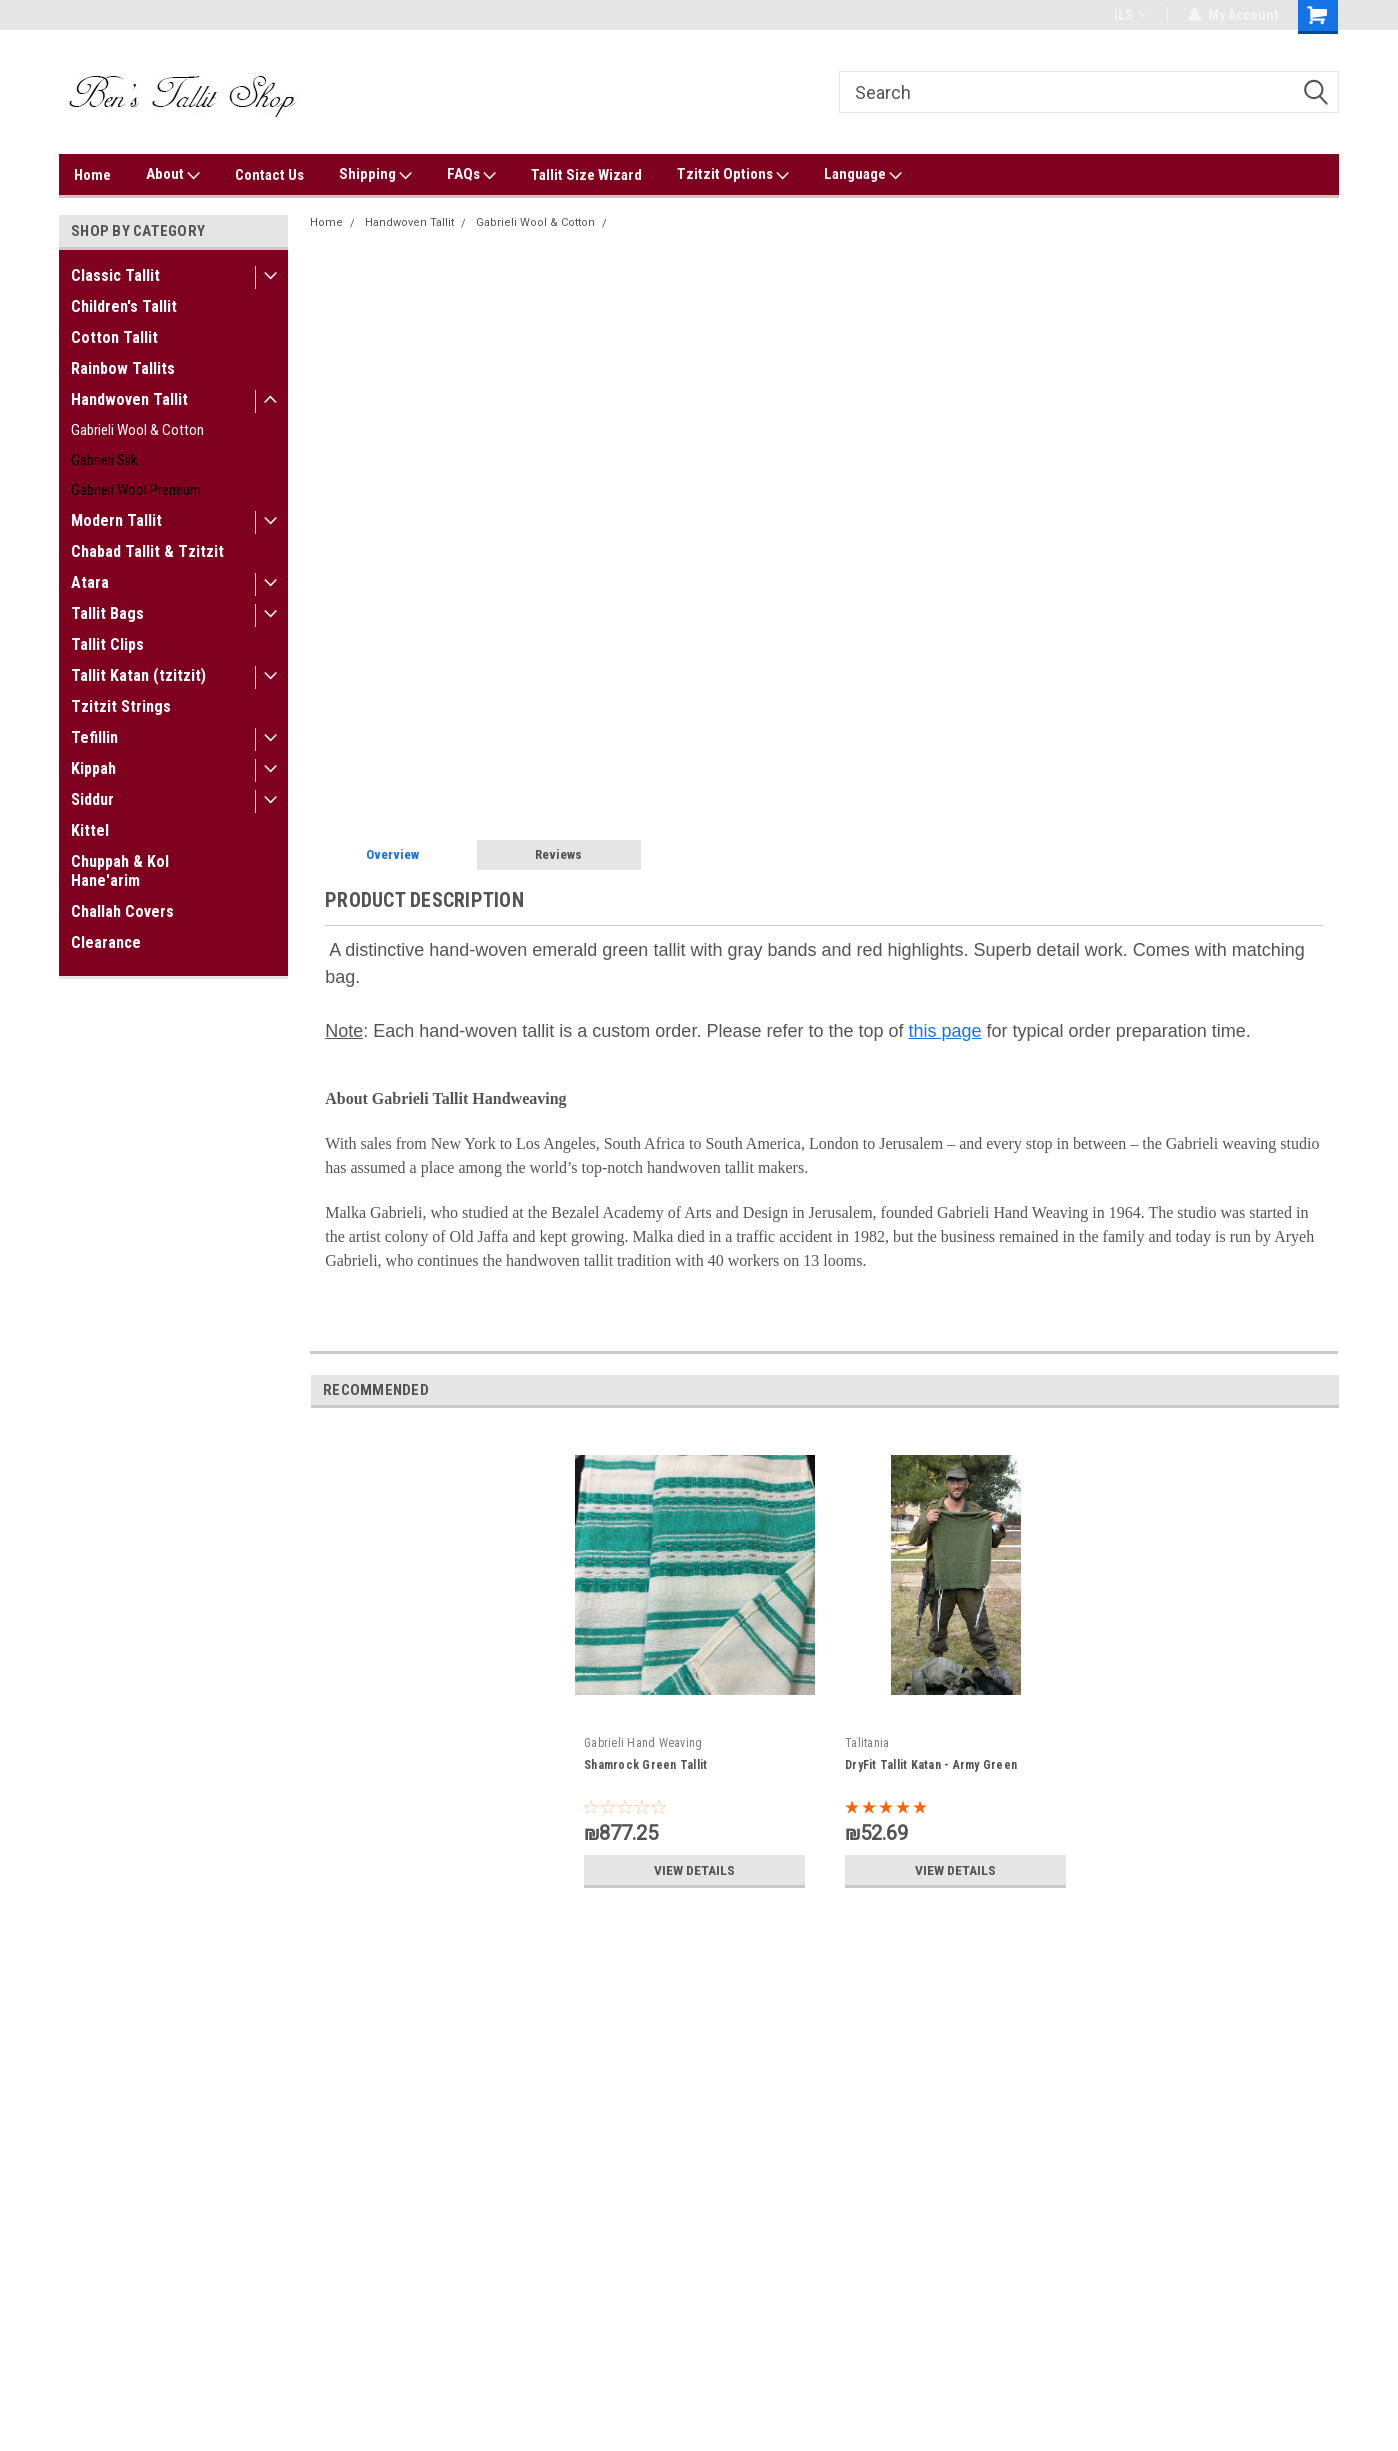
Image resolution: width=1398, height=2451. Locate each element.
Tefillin (94, 737)
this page (945, 1031)
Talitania (867, 1743)
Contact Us (269, 175)
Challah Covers (122, 911)
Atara (90, 582)
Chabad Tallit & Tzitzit (147, 551)
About (173, 175)
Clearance (106, 942)
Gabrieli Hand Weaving (643, 1743)
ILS (1130, 15)
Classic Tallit (115, 275)
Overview (392, 854)
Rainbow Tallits (123, 368)
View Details (695, 1870)
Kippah (93, 768)
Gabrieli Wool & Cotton (137, 430)
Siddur (92, 799)
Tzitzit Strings (121, 706)
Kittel (90, 830)
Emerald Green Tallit (670, 222)
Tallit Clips (107, 644)
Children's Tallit (124, 306)
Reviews (558, 854)
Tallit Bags (107, 613)
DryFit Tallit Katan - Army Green (931, 1765)
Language (863, 175)
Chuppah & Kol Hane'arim (120, 871)
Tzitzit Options (733, 175)
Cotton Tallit (114, 337)
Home (92, 175)
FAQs (471, 175)
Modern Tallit (116, 520)
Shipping (375, 175)
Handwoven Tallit (129, 399)
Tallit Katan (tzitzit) (138, 675)
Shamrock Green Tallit (645, 1765)
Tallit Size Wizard (586, 175)
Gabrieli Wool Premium (136, 490)
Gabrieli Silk (104, 460)
